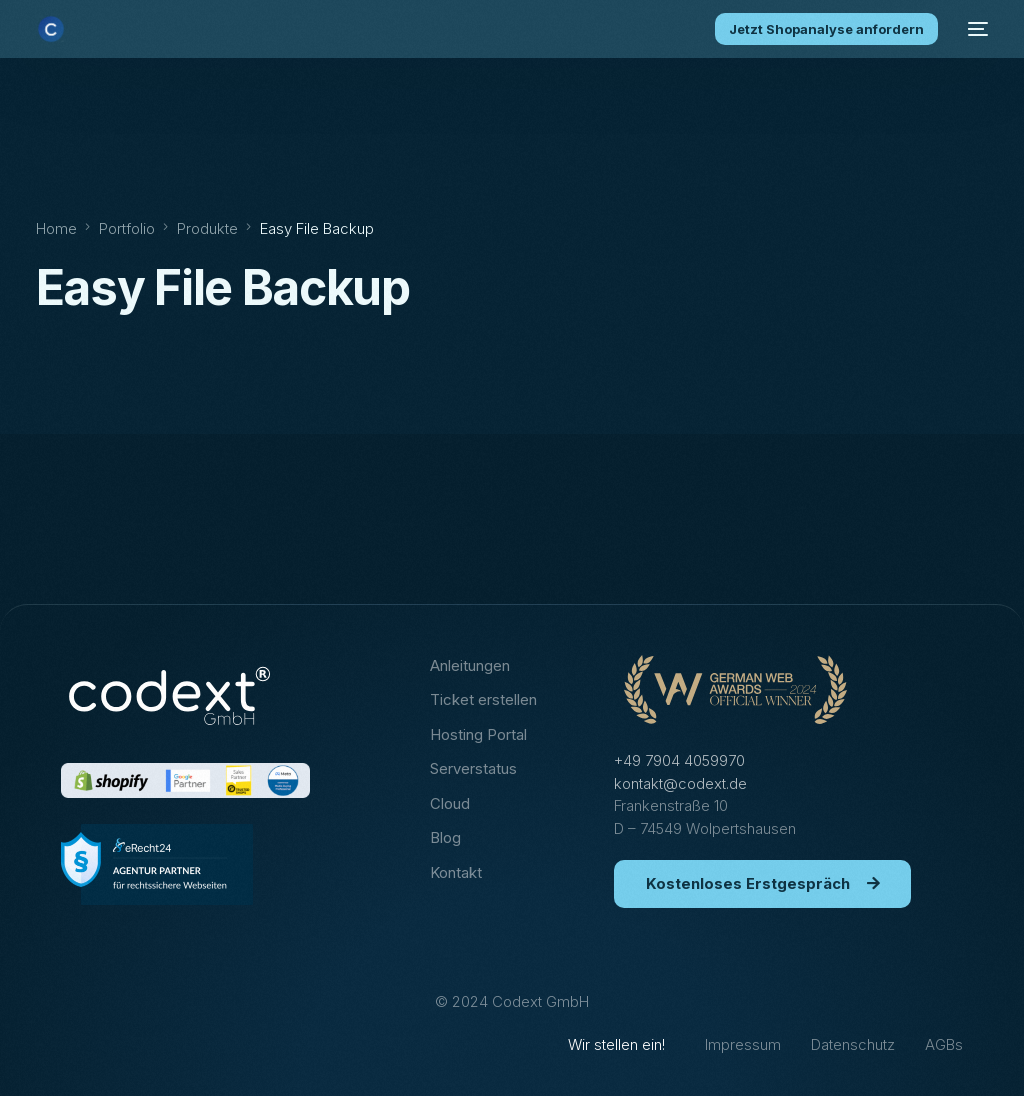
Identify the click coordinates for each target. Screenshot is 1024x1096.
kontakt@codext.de (680, 783)
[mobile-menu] (973, 29)
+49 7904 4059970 (679, 760)
